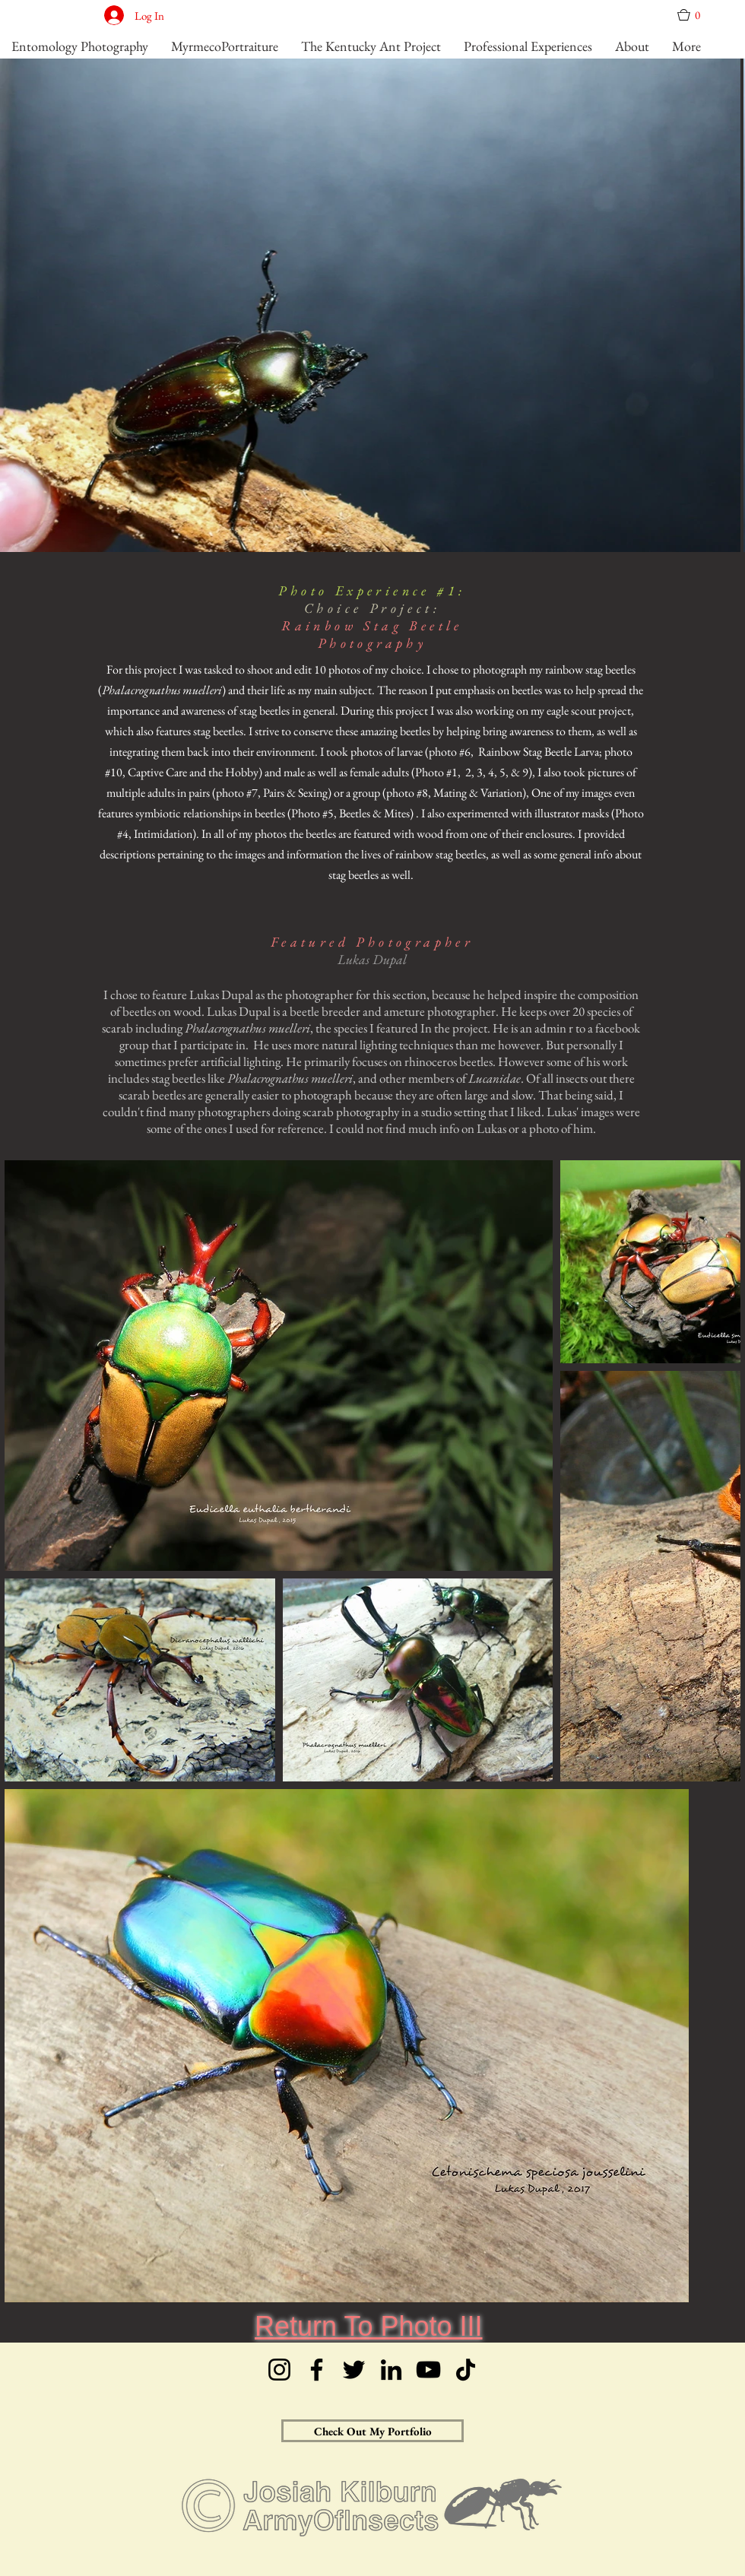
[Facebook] (316, 2369)
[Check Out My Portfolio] (372, 2430)
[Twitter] (354, 2369)
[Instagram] (279, 2369)
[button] (694, 15)
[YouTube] (428, 2369)
